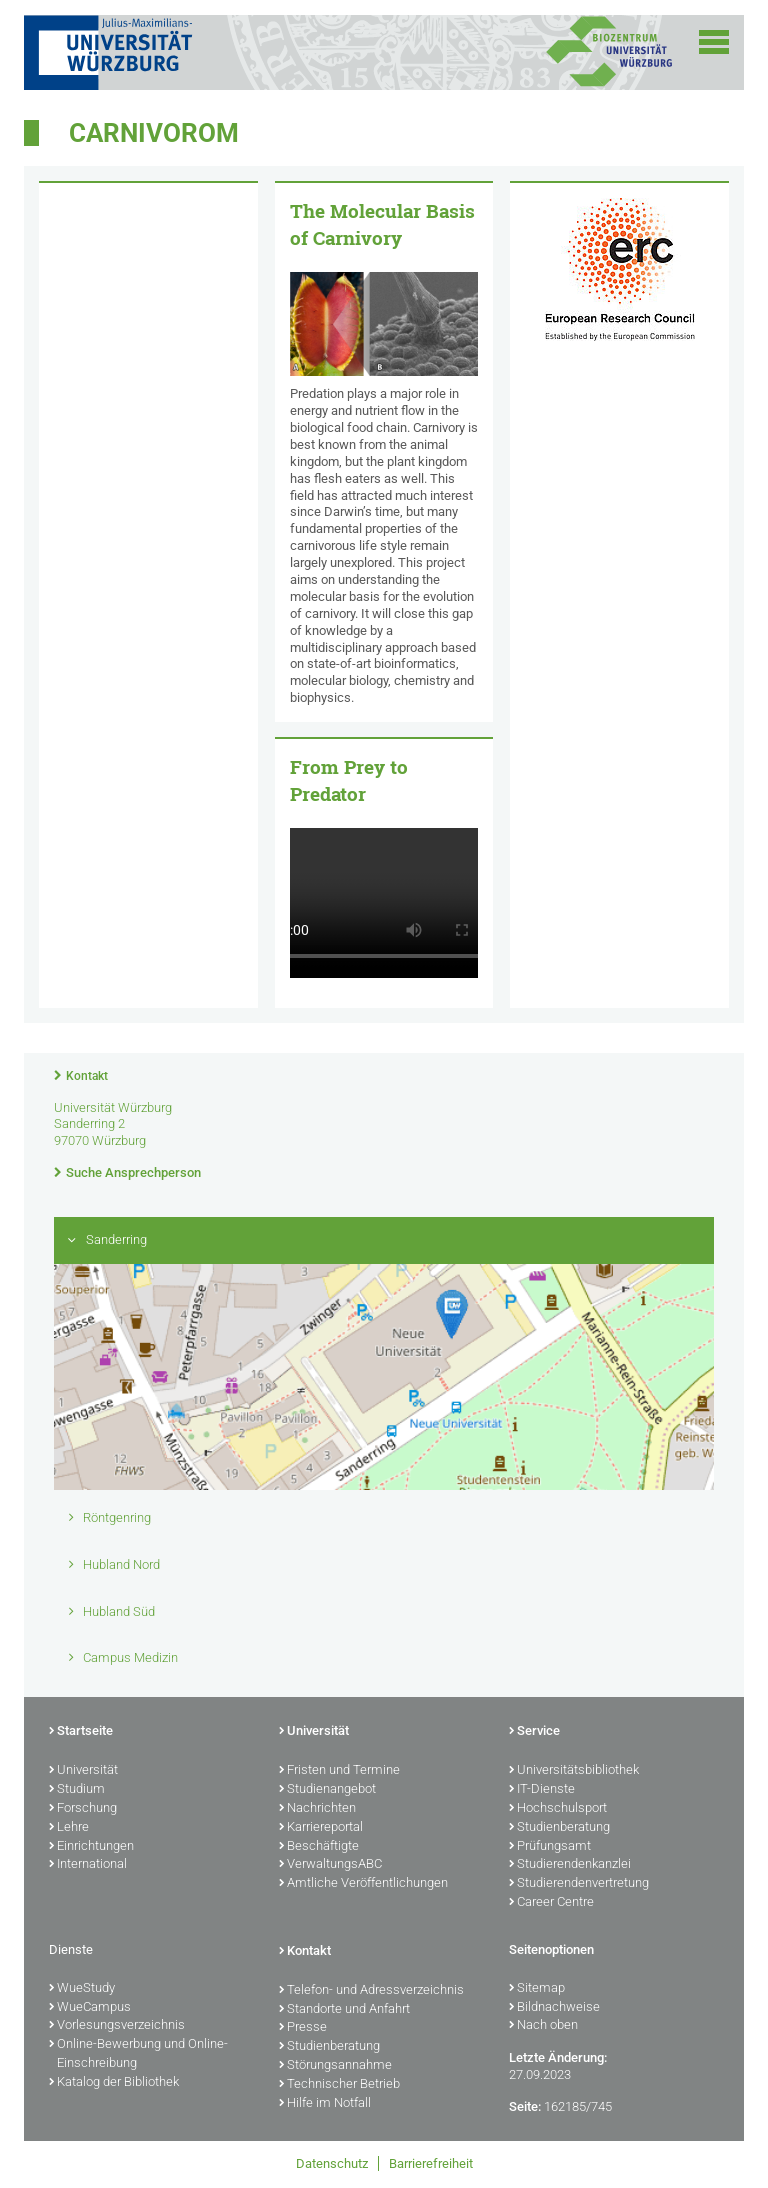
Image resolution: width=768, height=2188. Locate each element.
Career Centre (551, 1903)
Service (534, 1732)
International (88, 1865)
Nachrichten (317, 1809)
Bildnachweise (554, 2008)
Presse (303, 2028)
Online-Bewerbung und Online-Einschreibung (138, 2054)
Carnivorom (154, 133)
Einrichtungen (91, 1847)
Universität (83, 1771)
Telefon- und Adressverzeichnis (371, 1991)
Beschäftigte (319, 1847)
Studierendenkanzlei (570, 1865)
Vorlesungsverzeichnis (117, 2026)
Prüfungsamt (550, 1847)
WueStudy (82, 1989)
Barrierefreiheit (431, 2163)
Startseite (81, 1732)
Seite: (525, 2106)
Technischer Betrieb (339, 2085)
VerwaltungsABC (330, 1865)
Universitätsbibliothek (574, 1771)
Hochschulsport (558, 1809)
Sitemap (537, 1989)
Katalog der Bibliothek (114, 2083)
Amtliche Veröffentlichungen (363, 1884)
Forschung (83, 1809)
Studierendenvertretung (579, 1884)
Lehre (69, 1828)
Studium (77, 1790)
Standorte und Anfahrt (344, 2010)
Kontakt (87, 1076)
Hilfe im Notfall (325, 2104)
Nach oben (543, 2026)
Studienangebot (327, 1790)
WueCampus (90, 2008)
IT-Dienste (542, 1790)
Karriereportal (321, 1828)
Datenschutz (332, 2163)
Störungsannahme (335, 2066)
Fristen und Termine (339, 1771)
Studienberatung (559, 1828)
